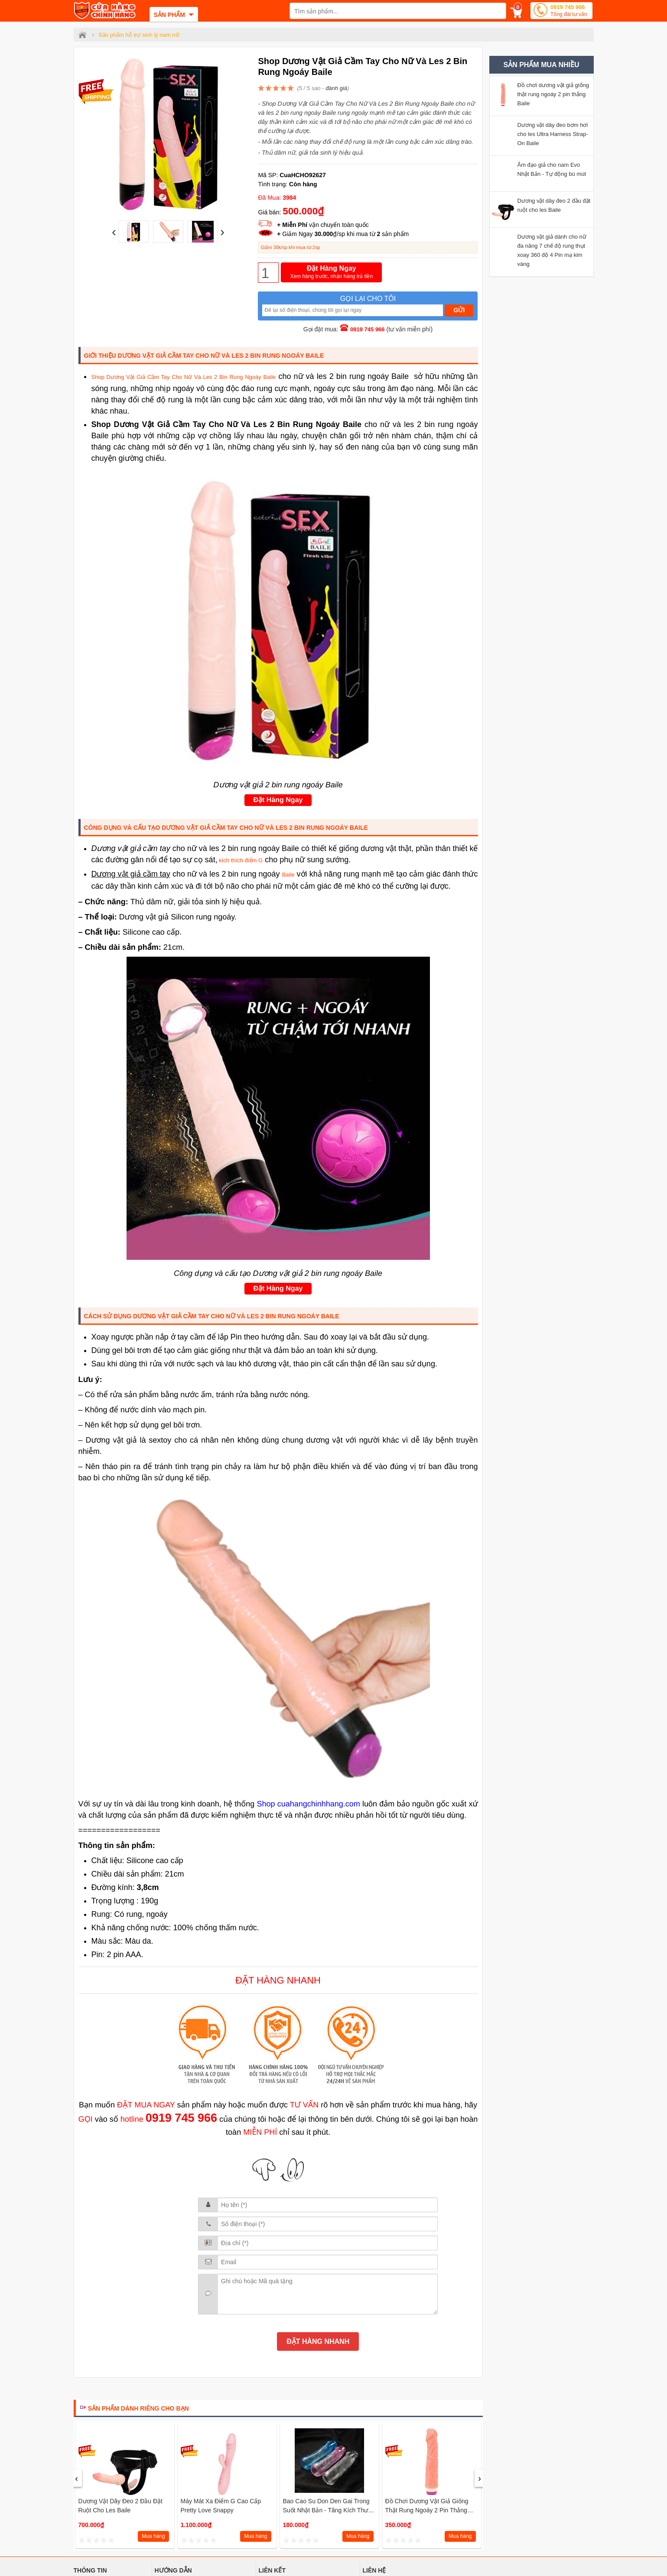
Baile (288, 874)
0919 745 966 (568, 11)
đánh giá (336, 88)
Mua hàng (153, 2536)
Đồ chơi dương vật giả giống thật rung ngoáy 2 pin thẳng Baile (427, 2510)
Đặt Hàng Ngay (331, 273)
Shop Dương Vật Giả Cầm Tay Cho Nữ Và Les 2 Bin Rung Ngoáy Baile (183, 377)
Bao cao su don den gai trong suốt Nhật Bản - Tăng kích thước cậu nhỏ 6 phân (329, 2510)
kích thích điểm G (240, 860)
